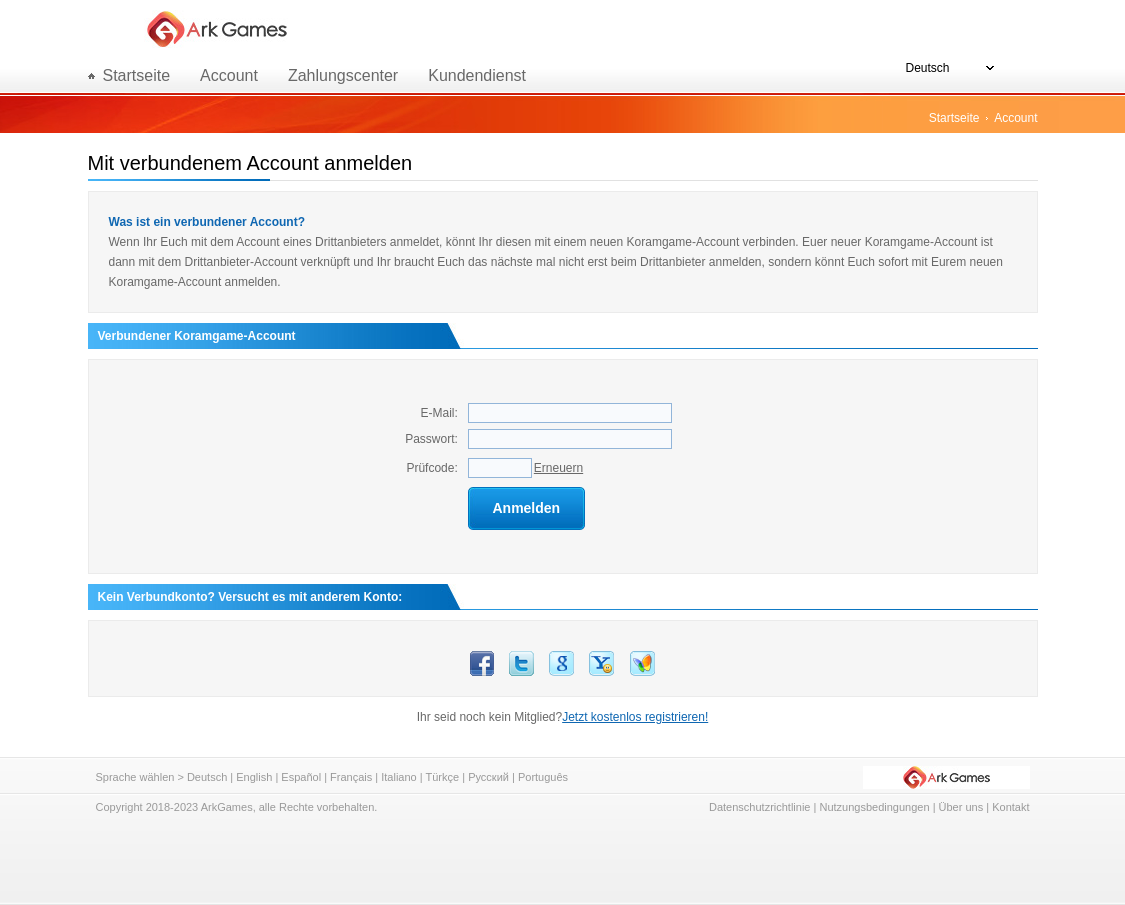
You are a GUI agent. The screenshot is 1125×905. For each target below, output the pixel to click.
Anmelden (526, 508)
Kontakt (1010, 807)
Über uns (961, 807)
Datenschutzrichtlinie (760, 807)
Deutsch (207, 777)
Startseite (954, 118)
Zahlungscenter (343, 75)
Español (301, 777)
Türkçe (443, 777)
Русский (488, 777)
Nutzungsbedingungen (874, 807)
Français (351, 777)
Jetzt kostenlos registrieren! (635, 717)
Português (543, 777)
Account (229, 75)
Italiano (398, 777)
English (254, 777)
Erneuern (558, 468)
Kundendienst (477, 75)
